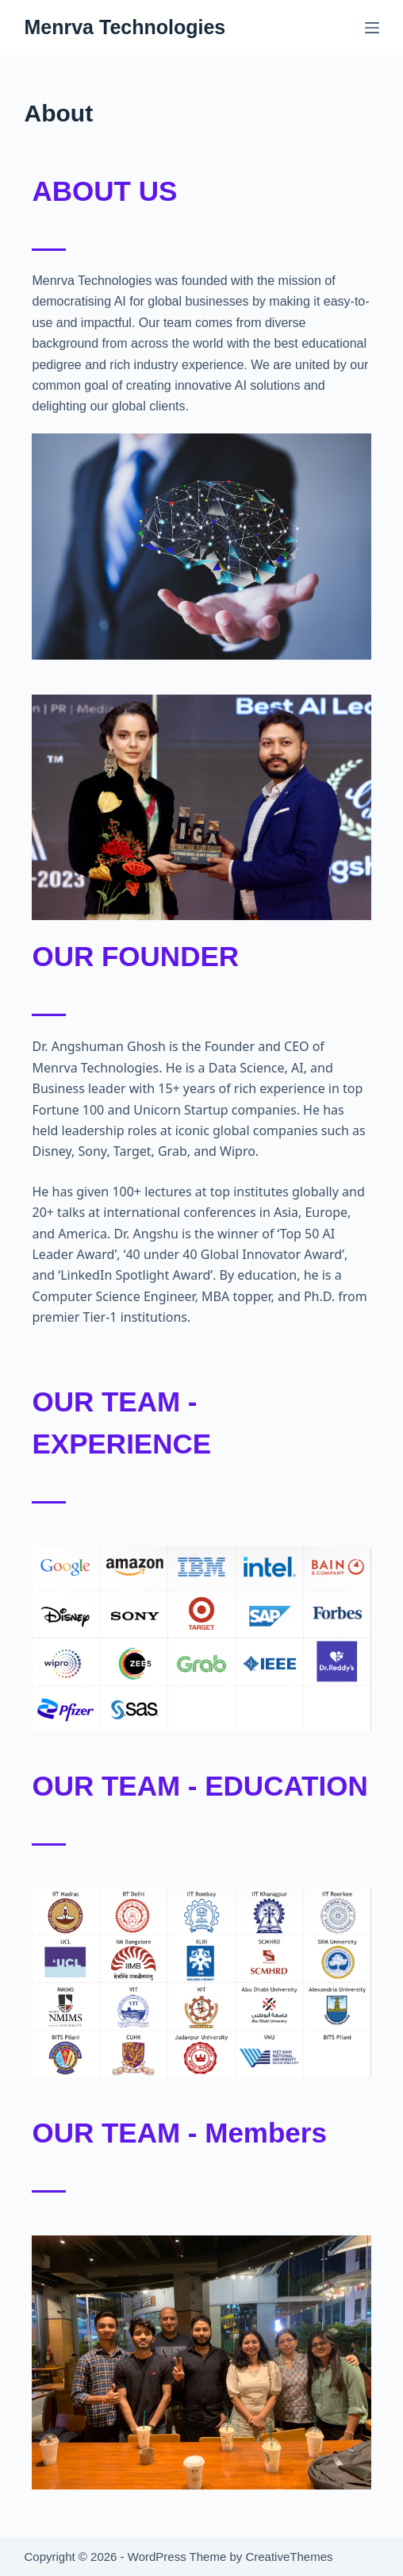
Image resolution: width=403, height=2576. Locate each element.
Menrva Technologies (124, 27)
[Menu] (372, 28)
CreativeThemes (288, 2556)
